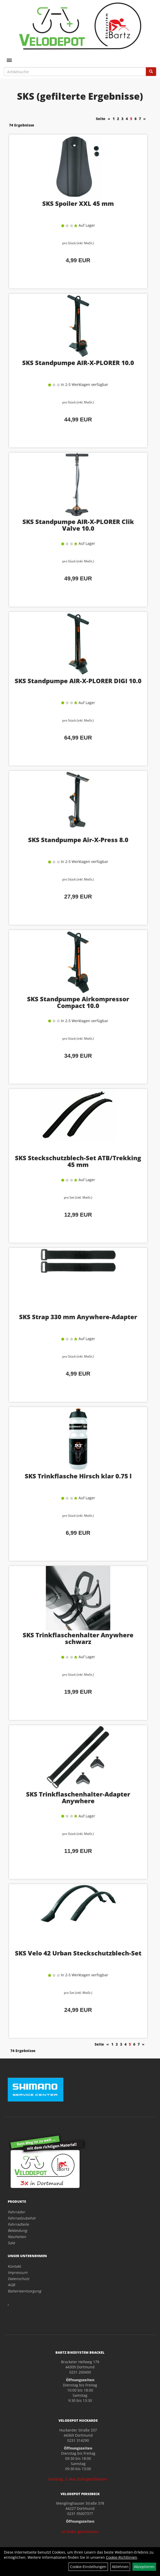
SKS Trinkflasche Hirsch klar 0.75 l (78, 1476)
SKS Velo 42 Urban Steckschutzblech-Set (78, 1953)
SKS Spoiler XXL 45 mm (78, 203)
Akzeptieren (144, 2566)
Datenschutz (18, 2278)
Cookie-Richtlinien (121, 2557)
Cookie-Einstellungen (88, 2566)
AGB (11, 2284)
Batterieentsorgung (24, 2291)
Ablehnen (120, 2566)
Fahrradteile (18, 2224)
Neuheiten (17, 2236)
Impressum (17, 2272)
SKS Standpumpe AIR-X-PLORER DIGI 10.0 (78, 680)
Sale (11, 2242)
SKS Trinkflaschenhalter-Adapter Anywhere (78, 1797)
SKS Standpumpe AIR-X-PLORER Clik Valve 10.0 (78, 524)
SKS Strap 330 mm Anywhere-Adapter (78, 1316)
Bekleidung (17, 2230)
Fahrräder (16, 2211)
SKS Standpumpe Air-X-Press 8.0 (78, 839)
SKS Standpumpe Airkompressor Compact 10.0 (78, 1002)
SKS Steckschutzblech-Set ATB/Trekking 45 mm (78, 1161)
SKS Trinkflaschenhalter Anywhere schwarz (78, 1638)
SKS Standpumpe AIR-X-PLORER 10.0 (78, 362)
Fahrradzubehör (22, 2218)
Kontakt (14, 2266)
